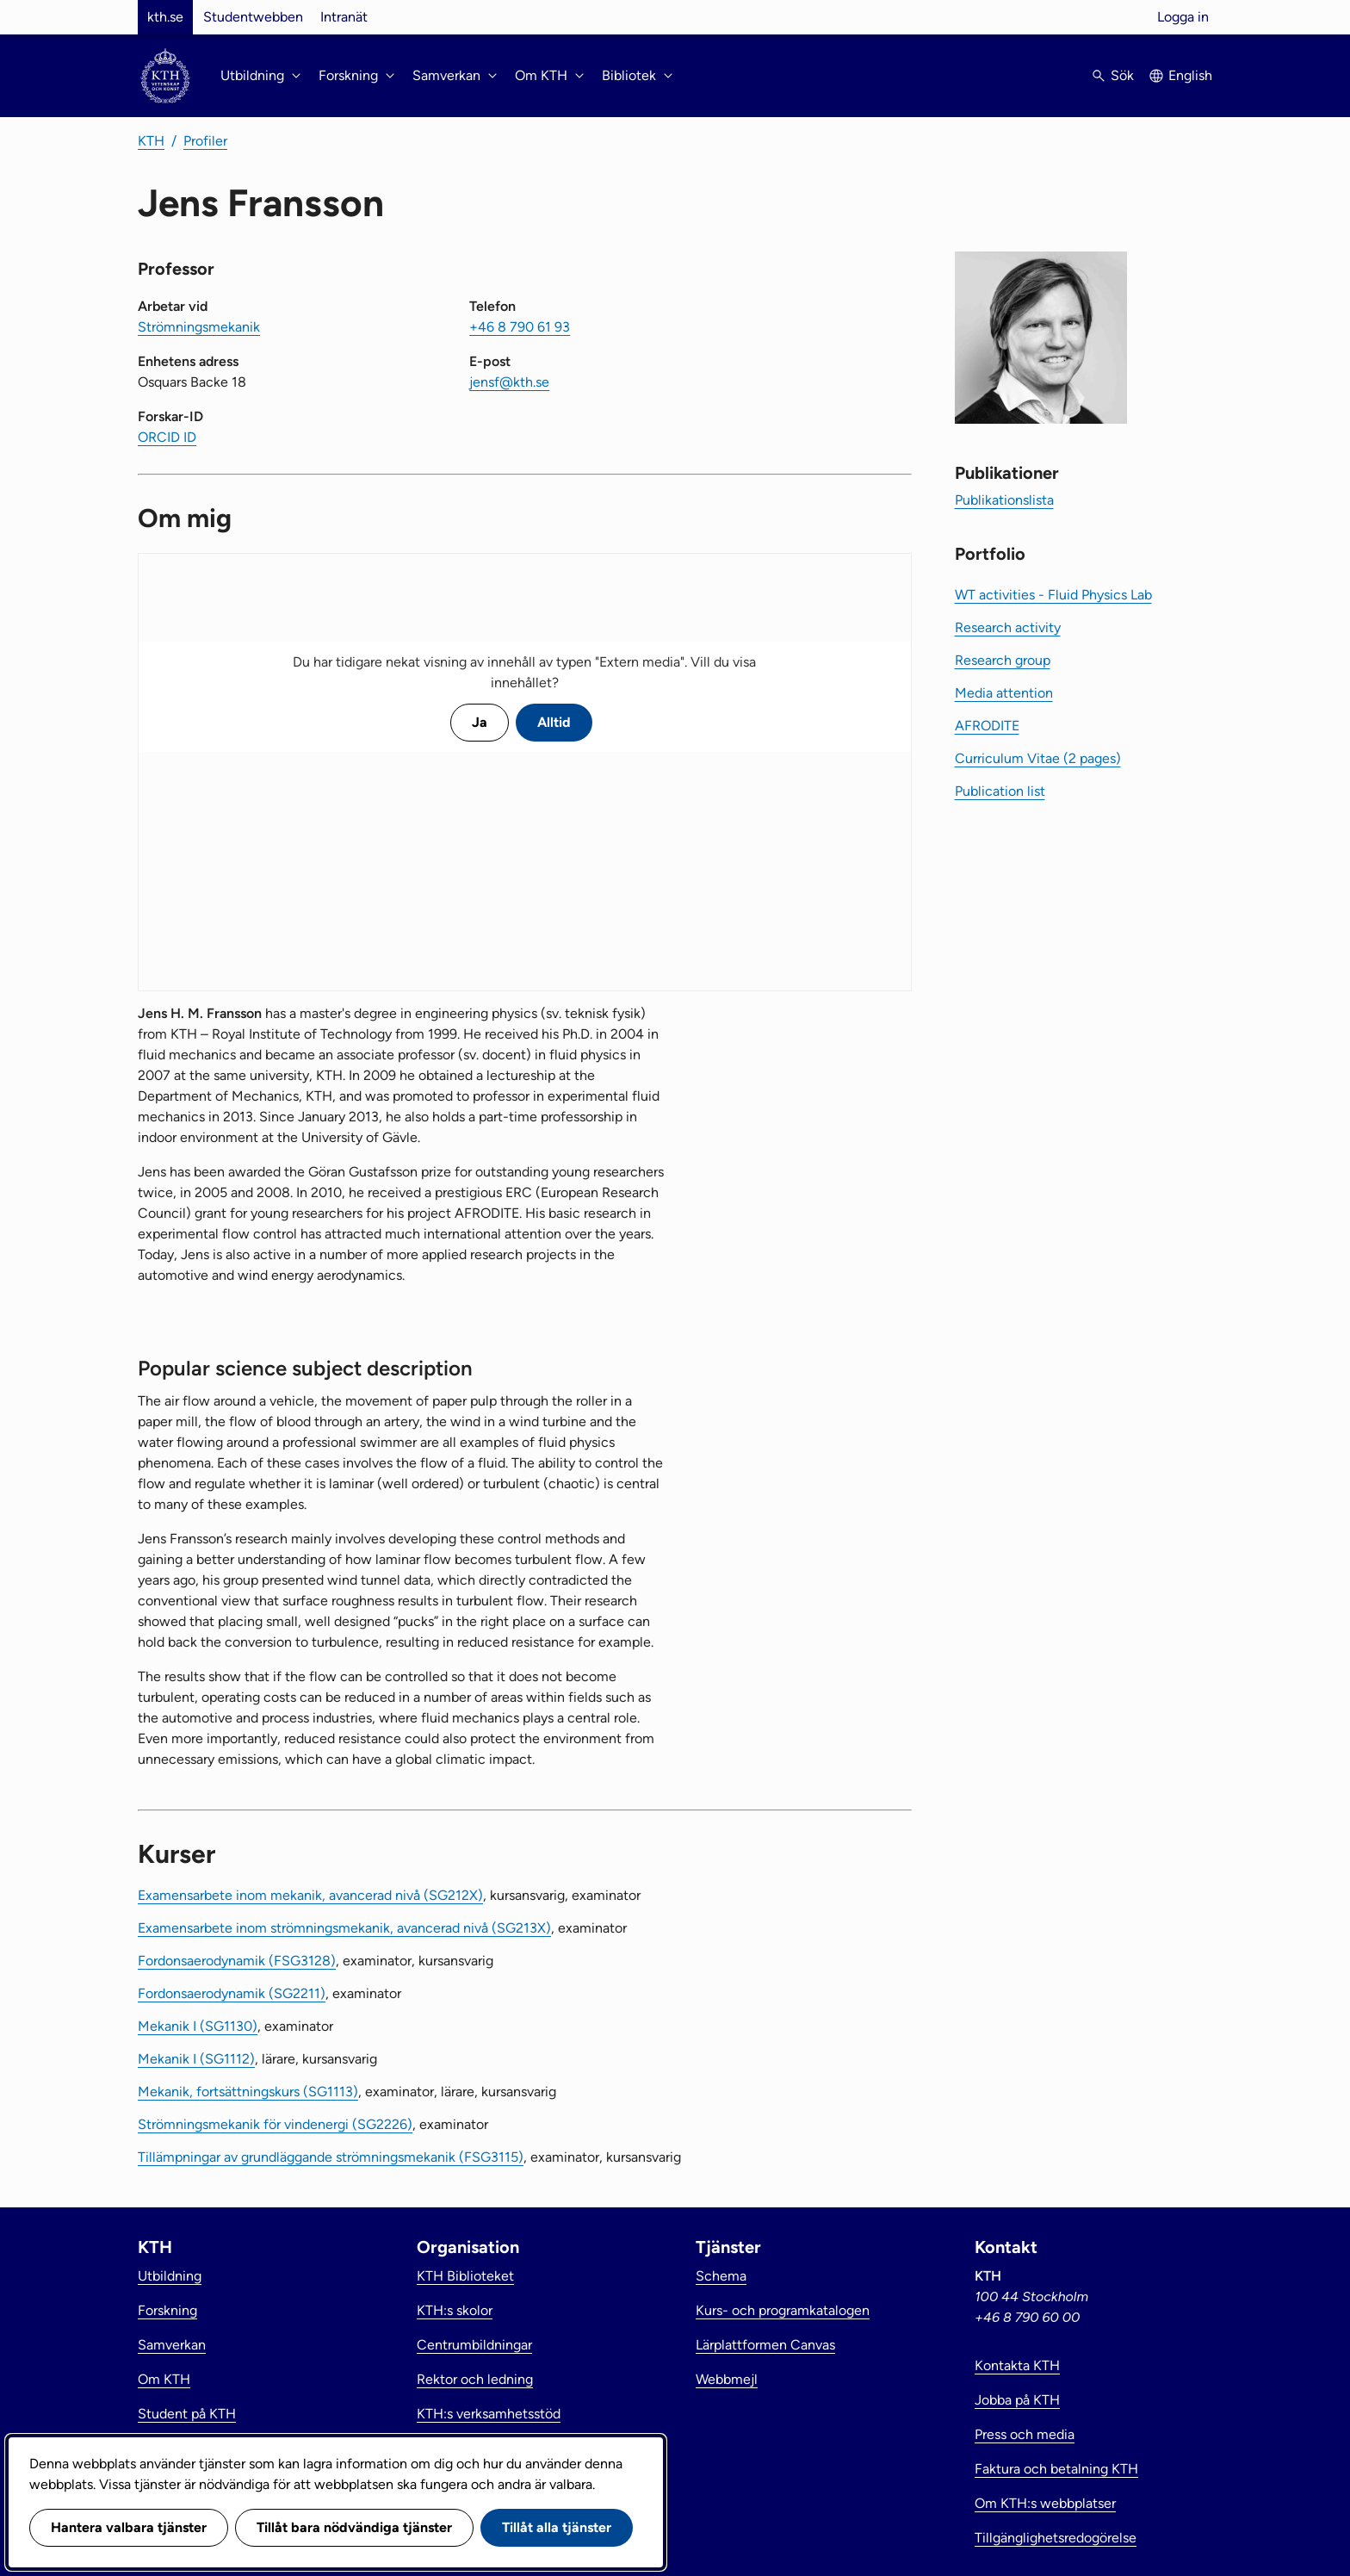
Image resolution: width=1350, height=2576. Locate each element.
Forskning (167, 2310)
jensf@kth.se (509, 382)
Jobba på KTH (1017, 2400)
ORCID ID (167, 437)
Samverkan (172, 2345)
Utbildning (169, 2276)
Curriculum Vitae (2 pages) (1038, 758)
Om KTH (164, 2379)
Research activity (1008, 627)
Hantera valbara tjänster (129, 2527)
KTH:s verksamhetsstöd (488, 2413)
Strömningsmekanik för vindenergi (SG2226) (275, 2124)
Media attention (1004, 693)
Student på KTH (187, 2413)
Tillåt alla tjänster (556, 2527)
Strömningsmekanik (199, 327)
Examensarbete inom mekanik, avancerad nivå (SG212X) (310, 1895)
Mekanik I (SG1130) (197, 2026)
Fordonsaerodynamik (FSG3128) (237, 1960)
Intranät (344, 17)
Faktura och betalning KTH (1056, 2469)
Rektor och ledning (475, 2379)
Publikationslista (1004, 500)
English (1190, 75)
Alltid (554, 722)
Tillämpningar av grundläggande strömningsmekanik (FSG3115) (330, 2157)
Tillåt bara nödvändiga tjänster (354, 2527)
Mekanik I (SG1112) (196, 2059)
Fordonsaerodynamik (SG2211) (231, 1993)
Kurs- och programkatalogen (783, 2310)
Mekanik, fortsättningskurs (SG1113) (248, 2091)
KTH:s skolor (454, 2310)
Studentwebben (253, 17)
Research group (1002, 660)
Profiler (205, 141)
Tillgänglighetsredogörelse (1055, 2537)
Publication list (1000, 791)
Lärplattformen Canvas (765, 2345)
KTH (151, 141)
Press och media (1024, 2434)
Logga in (1183, 17)
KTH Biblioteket (465, 2276)
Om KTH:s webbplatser (1045, 2503)
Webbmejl (727, 2379)
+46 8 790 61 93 (519, 327)
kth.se (165, 17)
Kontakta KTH (1017, 2365)
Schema (721, 2276)
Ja (479, 722)
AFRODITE (987, 725)
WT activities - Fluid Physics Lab (1053, 595)
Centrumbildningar (474, 2345)
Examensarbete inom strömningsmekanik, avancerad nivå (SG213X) (344, 1928)
